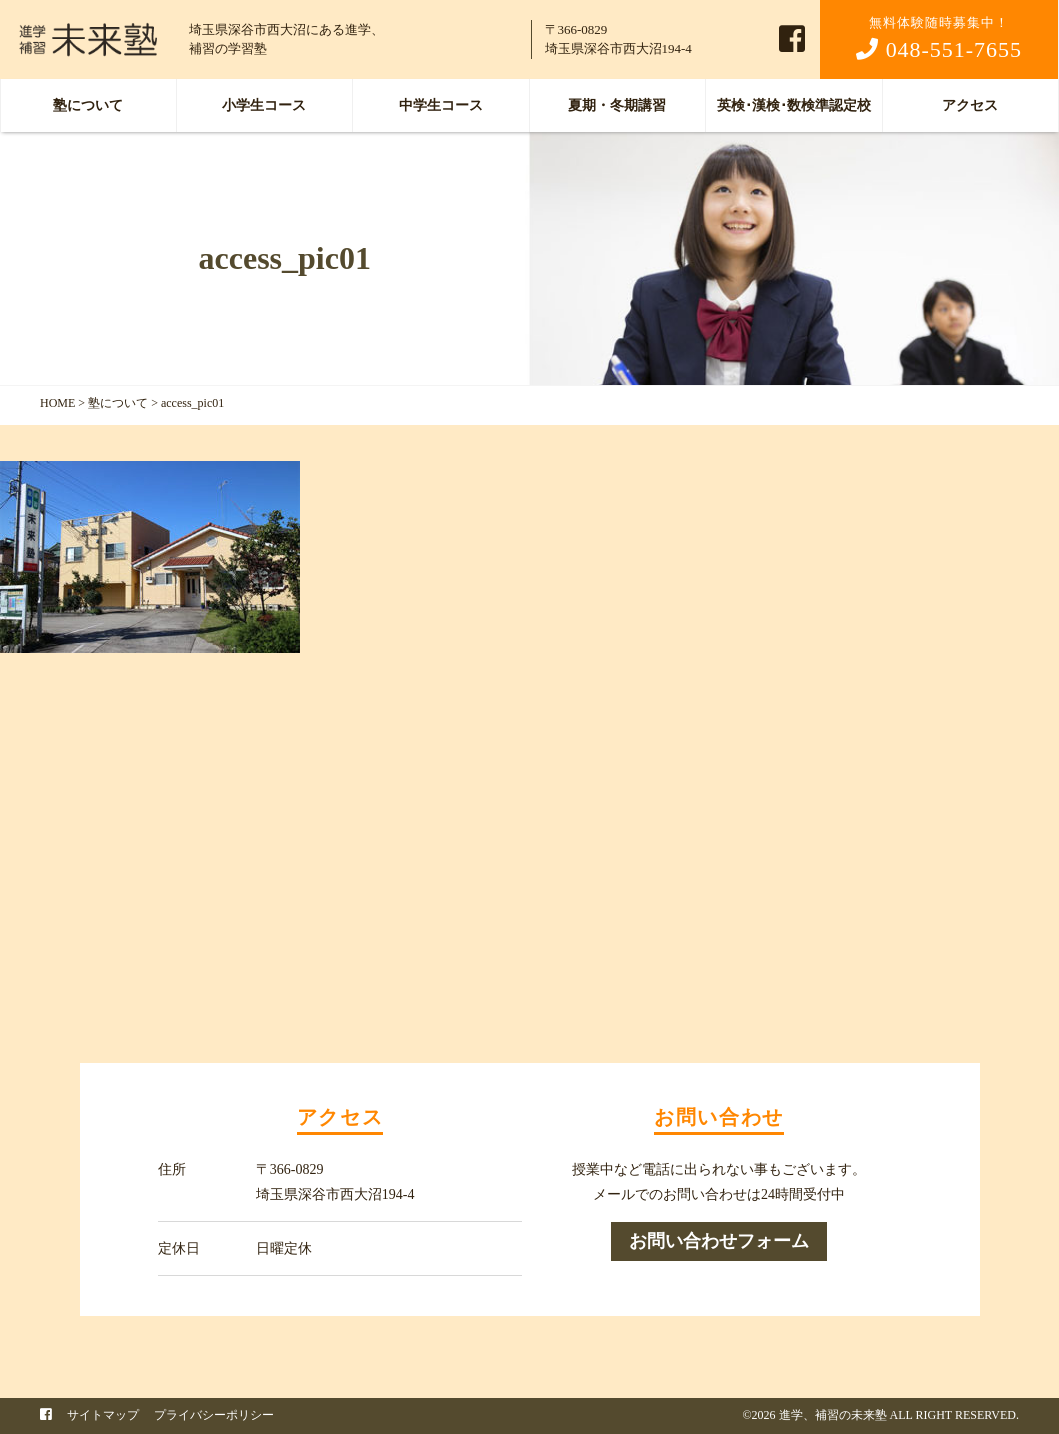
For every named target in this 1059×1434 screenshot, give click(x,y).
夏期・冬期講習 (617, 105)
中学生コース (441, 105)
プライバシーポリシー (214, 1415)
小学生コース (264, 105)
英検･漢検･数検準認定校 (794, 105)
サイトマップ (103, 1415)
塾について (88, 105)
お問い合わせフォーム (719, 1241)
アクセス (970, 105)
